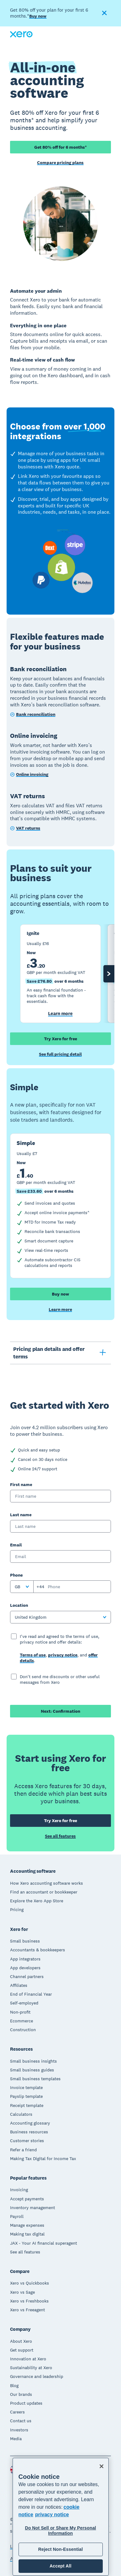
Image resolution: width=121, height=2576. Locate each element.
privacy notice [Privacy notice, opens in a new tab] (52, 2514)
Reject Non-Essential (60, 2549)
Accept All (60, 2565)
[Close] (101, 2466)
